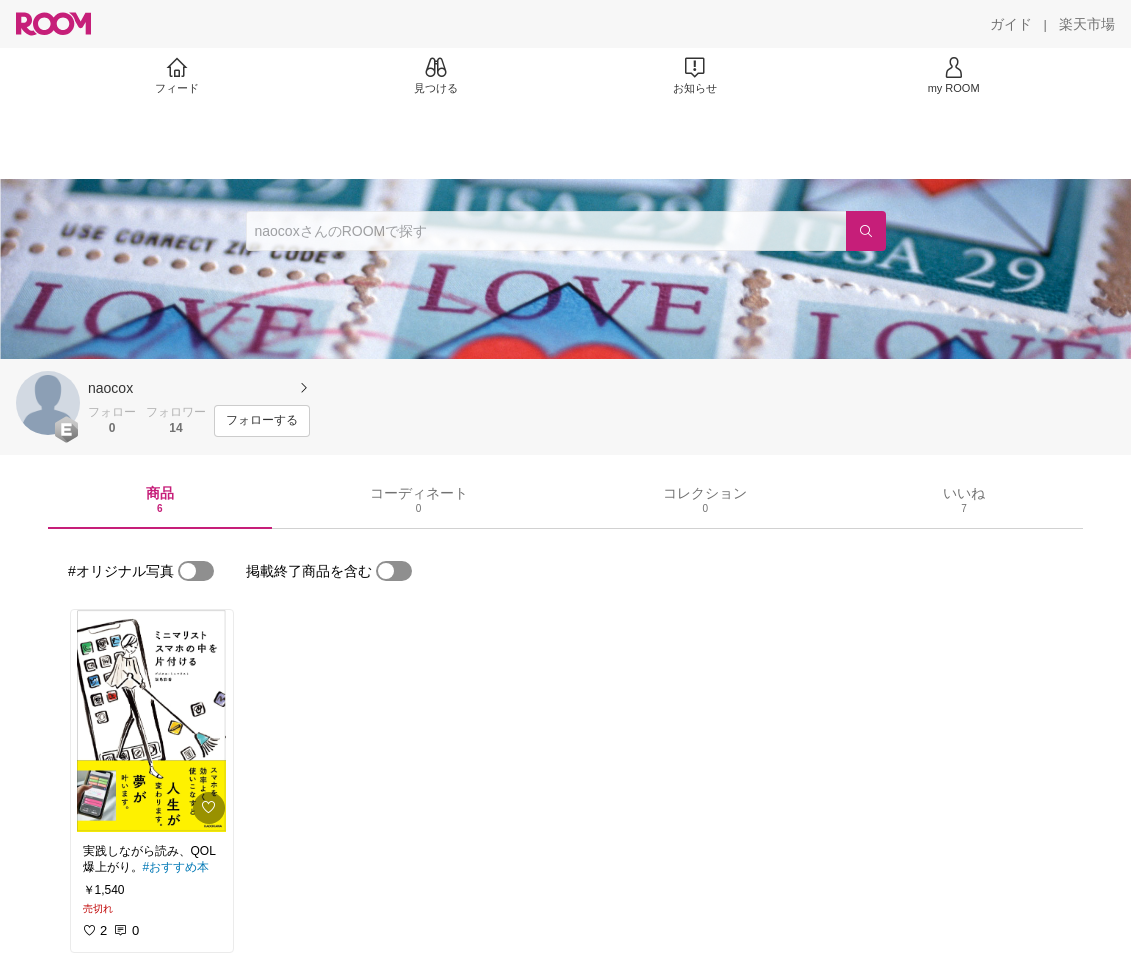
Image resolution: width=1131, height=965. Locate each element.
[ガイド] (1011, 24)
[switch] (196, 571)
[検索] (866, 231)
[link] (152, 721)
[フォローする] (262, 421)
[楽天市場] (1087, 24)
